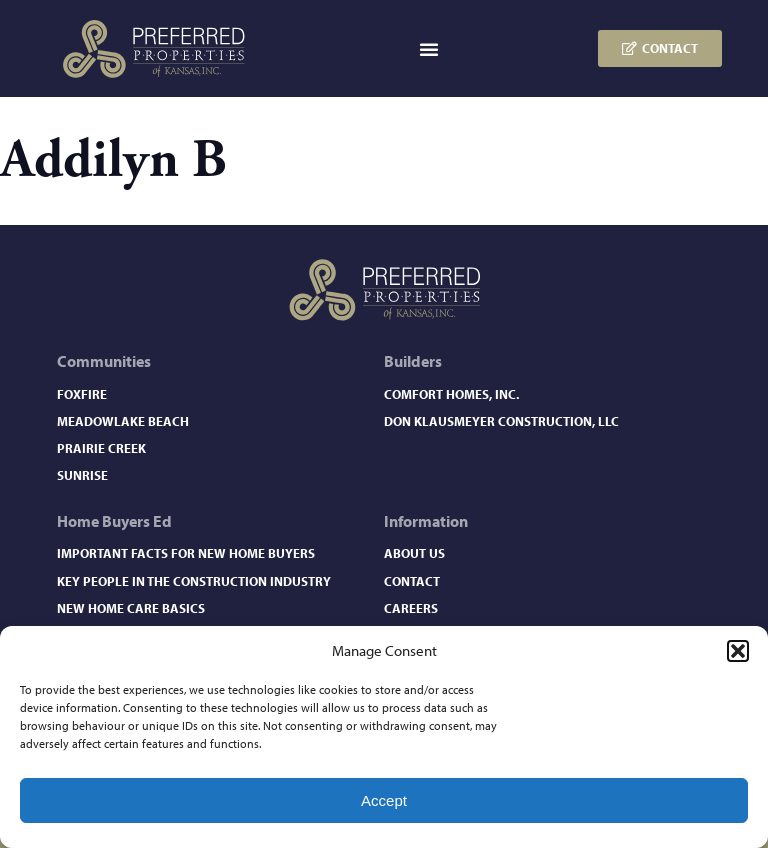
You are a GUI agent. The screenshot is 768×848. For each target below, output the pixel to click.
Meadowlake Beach (123, 421)
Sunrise (82, 475)
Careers (411, 608)
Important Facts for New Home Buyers (186, 553)
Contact (412, 581)
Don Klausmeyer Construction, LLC (501, 421)
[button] (738, 651)
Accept (384, 800)
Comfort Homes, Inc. (451, 394)
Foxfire (82, 394)
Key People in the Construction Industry (194, 581)
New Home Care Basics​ (131, 608)
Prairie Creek (101, 448)
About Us (414, 553)
